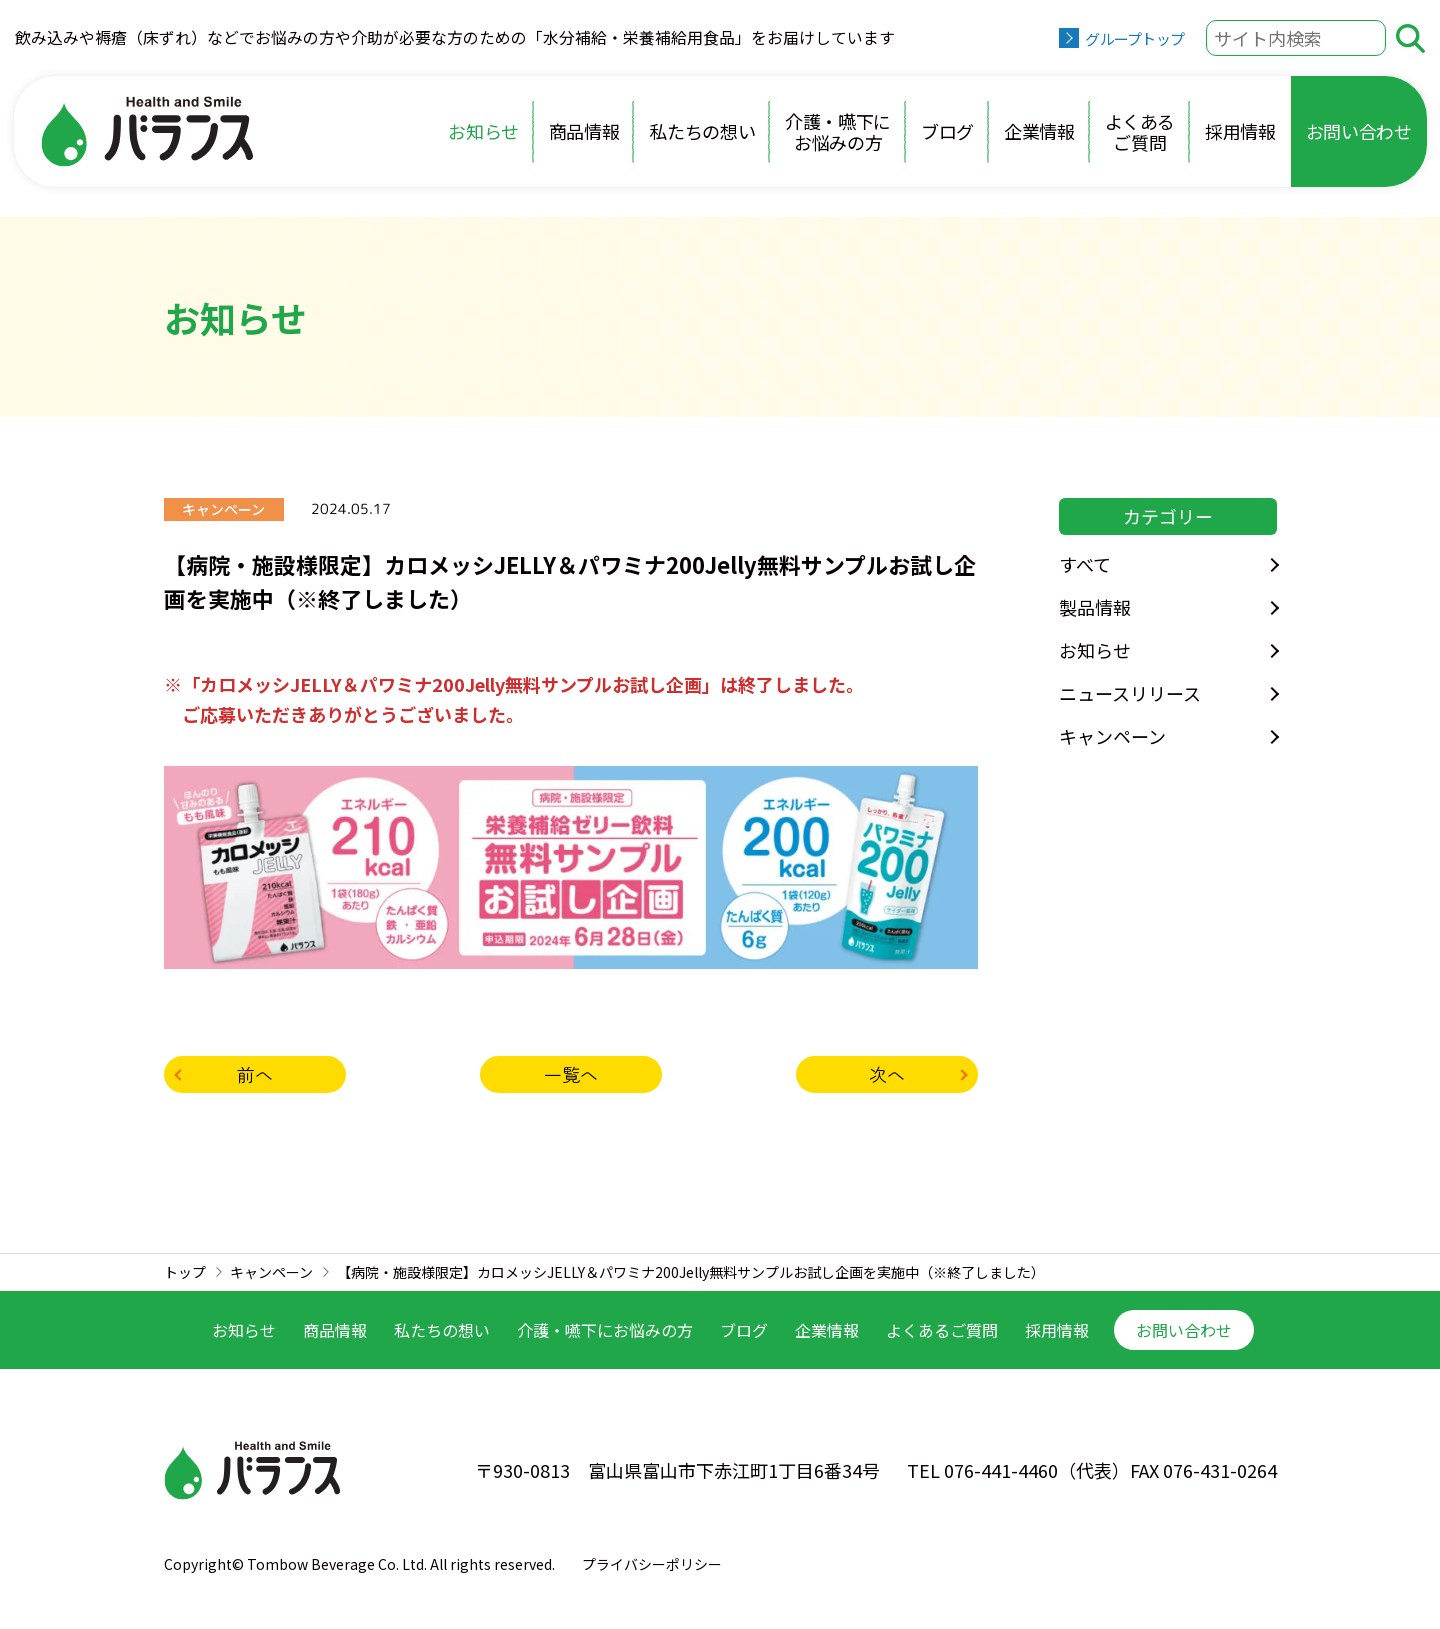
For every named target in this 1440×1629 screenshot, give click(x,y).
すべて (1085, 564)
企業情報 (1039, 131)
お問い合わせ (1359, 131)
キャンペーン (1112, 736)
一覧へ (571, 1074)
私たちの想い (702, 131)
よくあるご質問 (1140, 131)
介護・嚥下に (605, 1330)
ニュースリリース (1130, 693)
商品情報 (584, 131)
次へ (887, 1074)
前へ (255, 1074)
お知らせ (483, 131)
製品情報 (1095, 607)
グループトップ (1134, 38)
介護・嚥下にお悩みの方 (838, 131)
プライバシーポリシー (652, 1564)
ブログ (947, 131)
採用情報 (1240, 131)
